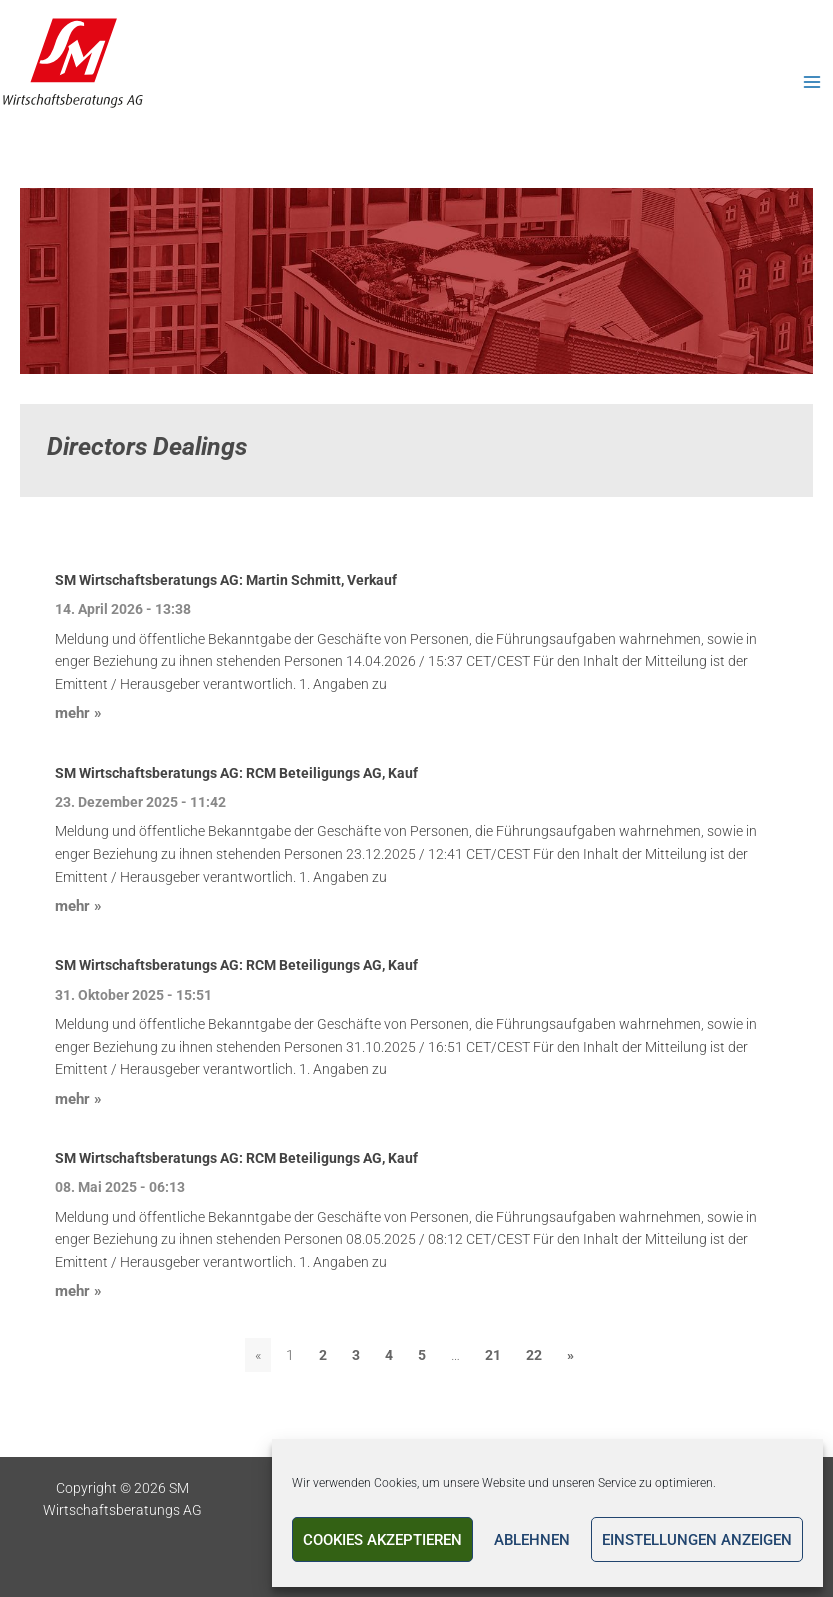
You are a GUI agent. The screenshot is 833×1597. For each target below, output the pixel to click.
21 (493, 1355)
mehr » (78, 713)
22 (534, 1355)
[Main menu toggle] (813, 82)
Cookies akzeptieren (382, 1540)
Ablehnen (532, 1540)
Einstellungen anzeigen (697, 1540)
